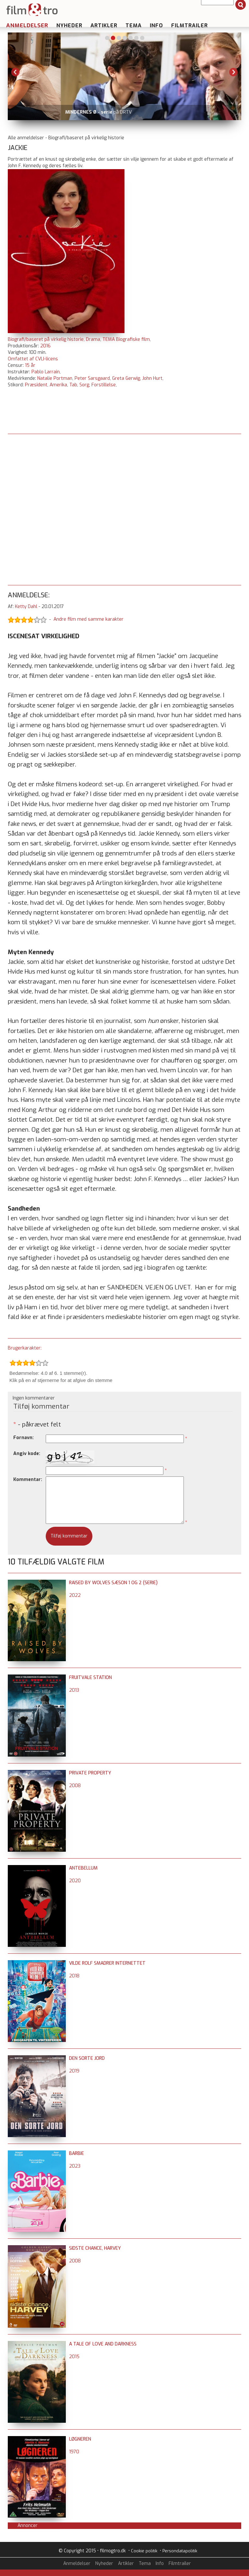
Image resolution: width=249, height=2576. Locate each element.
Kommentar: (27, 1479)
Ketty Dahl (26, 607)
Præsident (36, 385)
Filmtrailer (189, 25)
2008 (75, 1786)
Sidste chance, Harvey (95, 2248)
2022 (75, 1595)
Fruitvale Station (90, 1677)
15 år (30, 365)
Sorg (84, 385)
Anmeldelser (27, 25)
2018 (74, 1976)
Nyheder (69, 25)
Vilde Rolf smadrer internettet (107, 1963)
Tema (133, 25)
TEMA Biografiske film (126, 339)
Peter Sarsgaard (92, 378)
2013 (74, 1690)
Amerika (58, 385)
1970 (74, 2452)
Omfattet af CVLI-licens (33, 359)
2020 (75, 1881)
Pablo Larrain (45, 372)
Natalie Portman (54, 378)
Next (233, 72)
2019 (74, 2071)
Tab (73, 385)
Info (156, 25)
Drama (93, 339)
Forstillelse (103, 385)
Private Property (90, 1773)
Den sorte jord (87, 2058)
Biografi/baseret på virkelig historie (46, 339)
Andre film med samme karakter (88, 619)
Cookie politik (144, 2551)
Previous (15, 72)
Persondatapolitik (179, 2551)
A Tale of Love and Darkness (102, 2344)
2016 (45, 346)
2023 (74, 2166)
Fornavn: (23, 1438)
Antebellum (83, 1868)
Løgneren (80, 2439)
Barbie (76, 2153)
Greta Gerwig (126, 378)
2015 (74, 2357)
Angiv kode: (26, 1453)
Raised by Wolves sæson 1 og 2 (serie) (113, 1583)
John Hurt (152, 378)
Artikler (103, 25)
